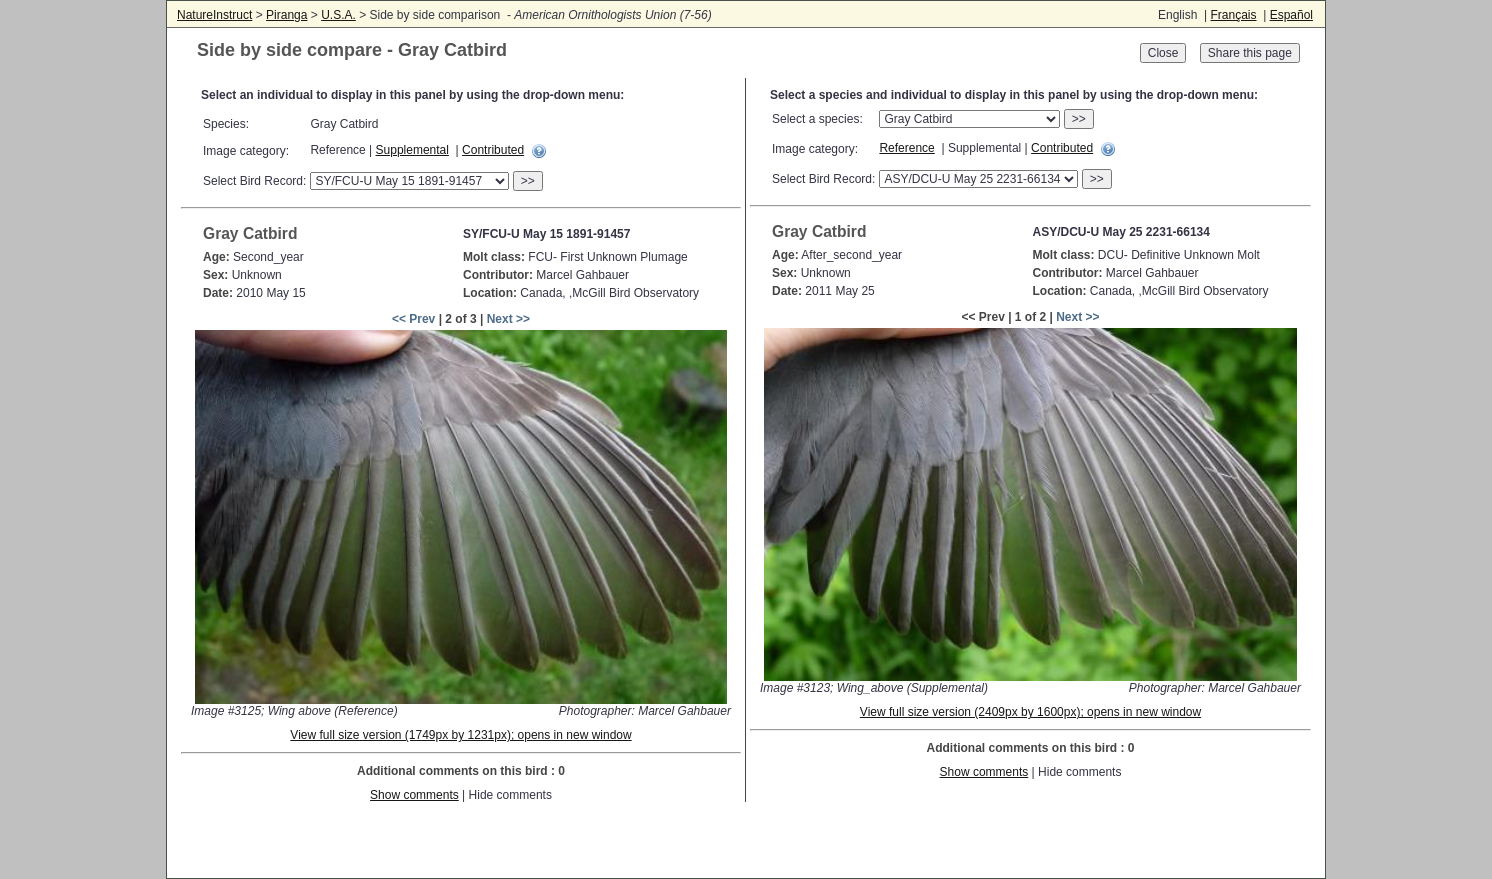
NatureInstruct (214, 15)
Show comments (414, 795)
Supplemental (412, 150)
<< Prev (413, 319)
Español (1291, 15)
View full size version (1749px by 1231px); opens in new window (460, 735)
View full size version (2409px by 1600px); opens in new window (1030, 712)
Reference (906, 148)
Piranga (286, 15)
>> (528, 181)
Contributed (493, 150)
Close (1163, 53)
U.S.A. (338, 15)
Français (1233, 15)
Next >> (508, 319)
